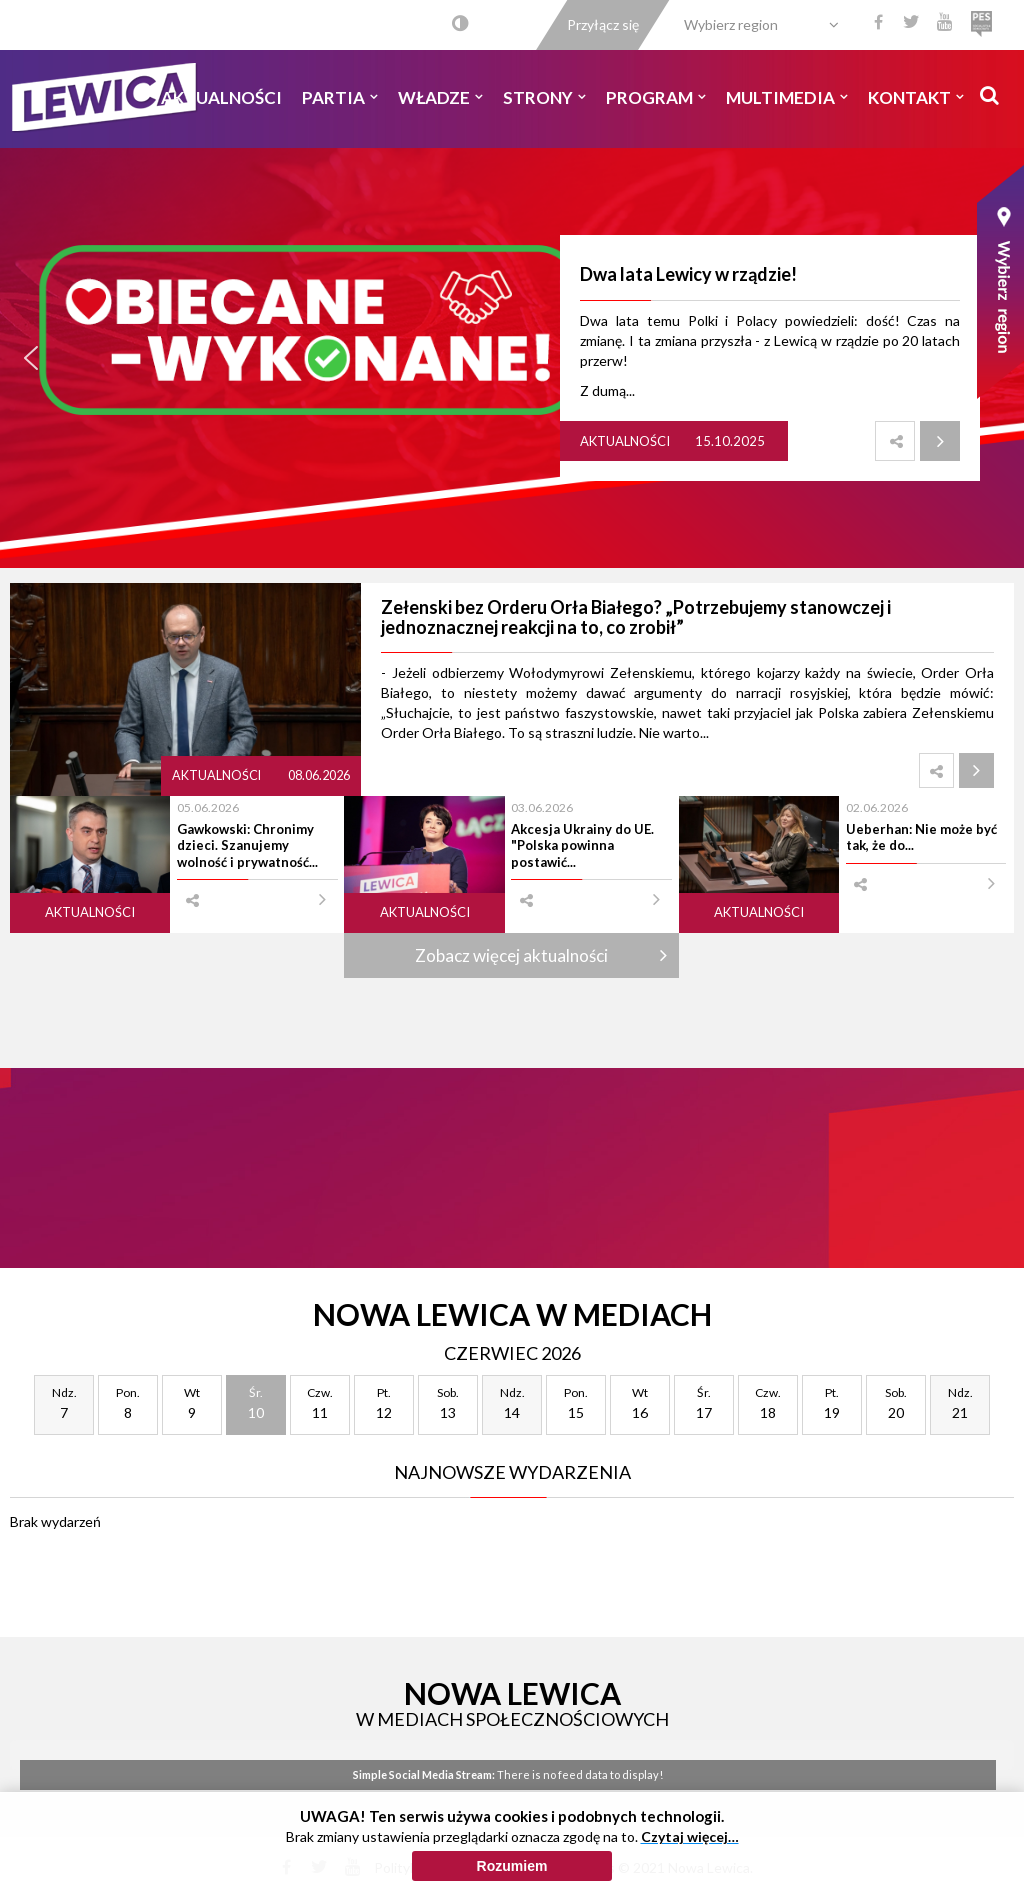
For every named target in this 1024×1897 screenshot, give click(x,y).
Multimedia (787, 97)
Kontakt (916, 97)
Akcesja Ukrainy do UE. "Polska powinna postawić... (582, 845)
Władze (440, 97)
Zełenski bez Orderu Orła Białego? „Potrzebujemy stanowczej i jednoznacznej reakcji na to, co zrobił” (636, 617)
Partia (340, 97)
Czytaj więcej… (690, 1836)
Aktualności (221, 97)
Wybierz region (731, 24)
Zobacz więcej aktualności (511, 955)
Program (656, 97)
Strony (544, 97)
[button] (31, 358)
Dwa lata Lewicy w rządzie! (688, 274)
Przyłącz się (603, 24)
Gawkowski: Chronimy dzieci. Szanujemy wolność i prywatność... (247, 845)
